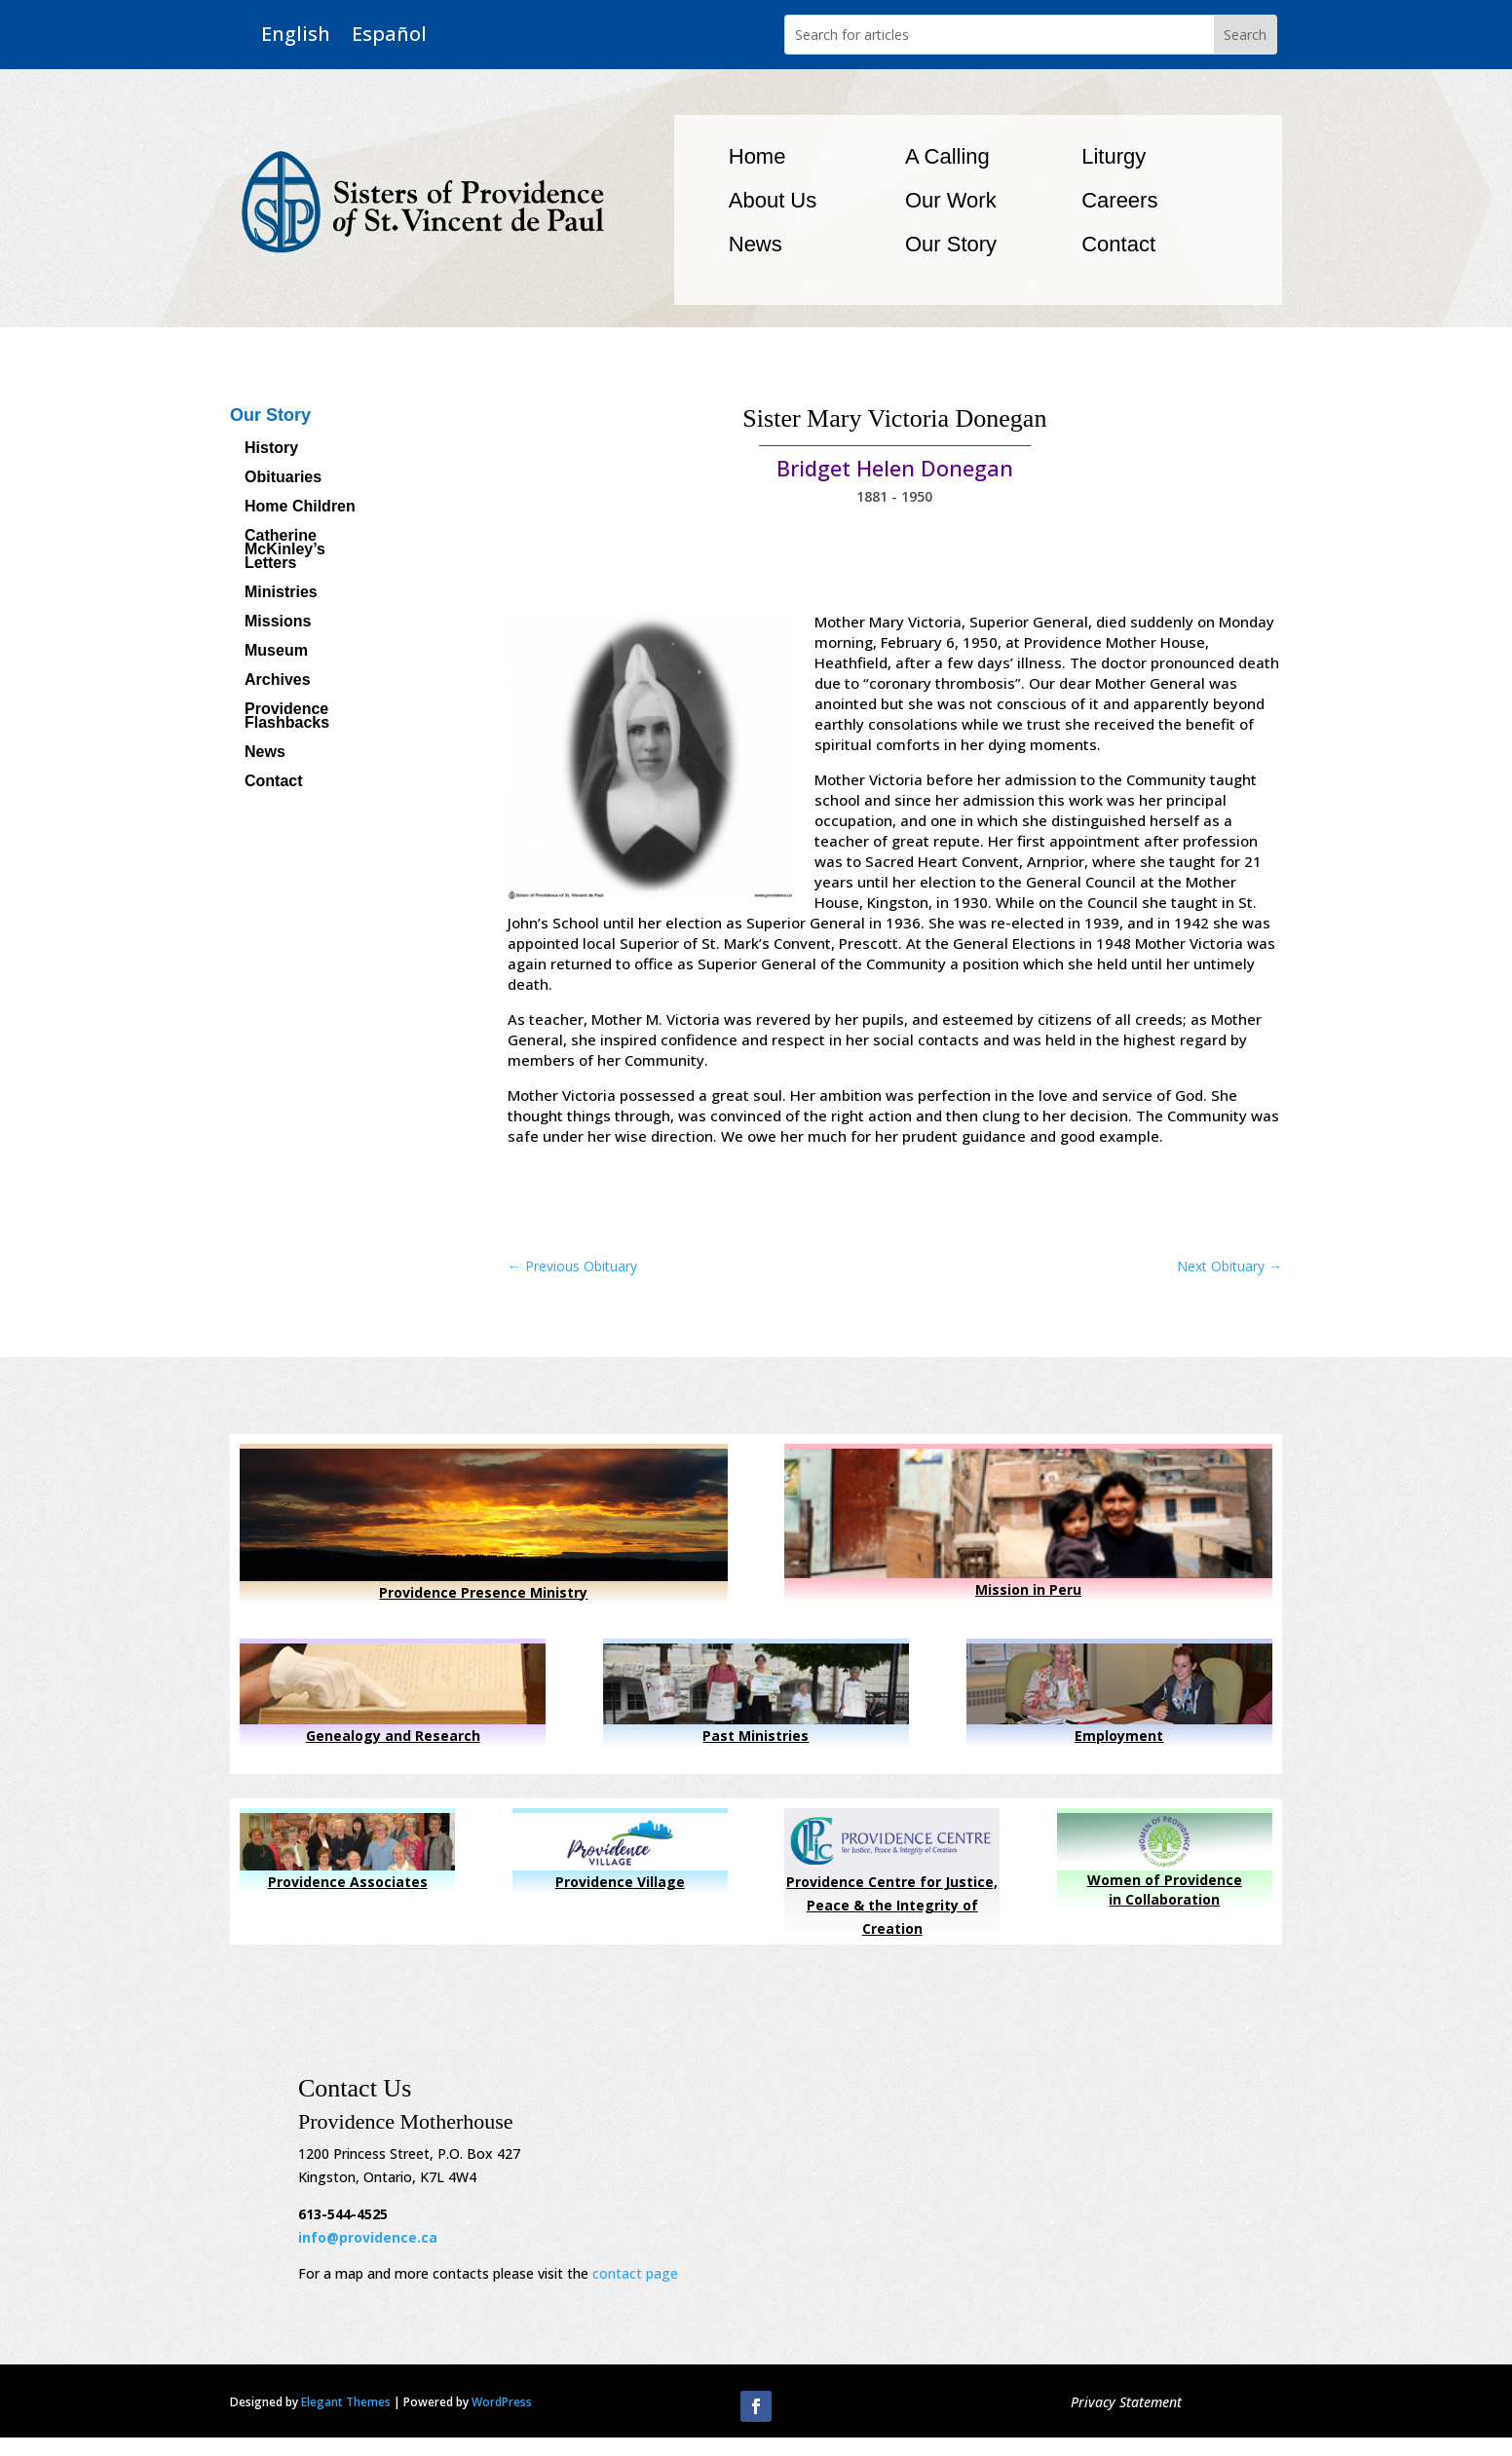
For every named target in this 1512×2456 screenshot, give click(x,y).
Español (389, 34)
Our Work (951, 200)
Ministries (281, 593)
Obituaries (283, 478)
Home (757, 156)
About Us (773, 200)
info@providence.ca (367, 2237)
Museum (276, 651)
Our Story (951, 244)
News (755, 244)
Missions (278, 622)
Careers (1119, 200)
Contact (1118, 244)
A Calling (947, 156)
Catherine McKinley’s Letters (285, 550)
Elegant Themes (346, 2402)
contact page (635, 2273)
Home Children (300, 507)
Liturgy (1113, 156)
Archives (278, 680)
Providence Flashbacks (287, 716)
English (295, 34)
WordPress (502, 2402)
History (271, 448)
